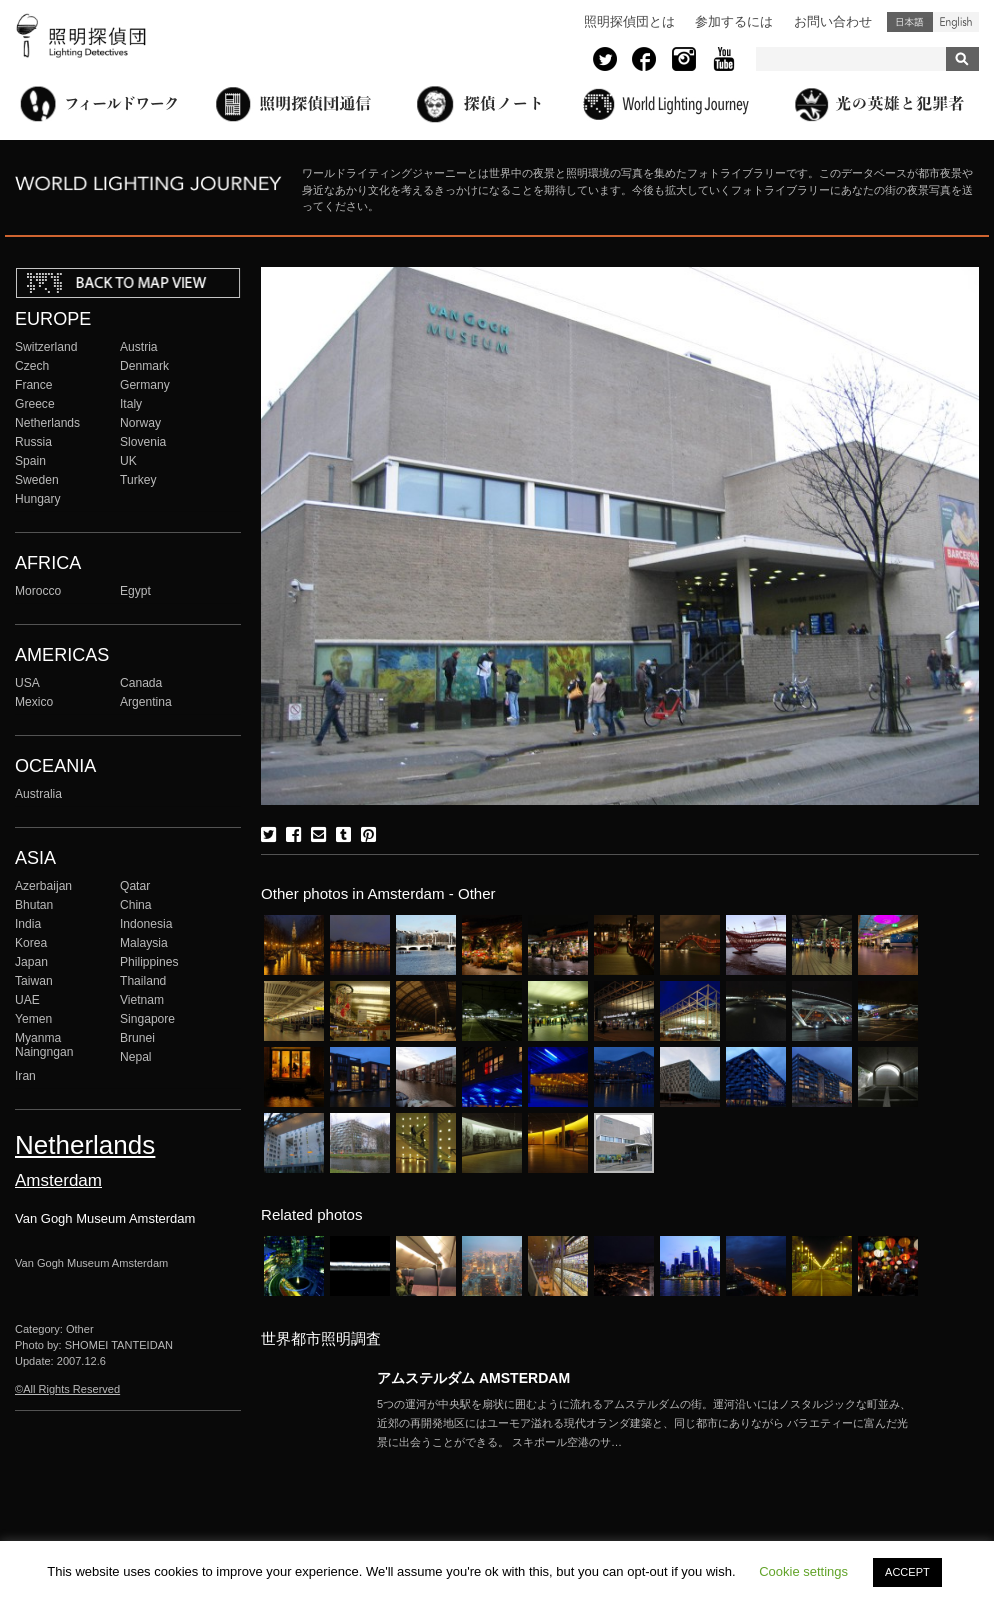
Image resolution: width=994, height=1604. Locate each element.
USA (27, 683)
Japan (31, 962)
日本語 (910, 22)
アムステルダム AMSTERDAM (473, 1378)
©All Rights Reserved (67, 1389)
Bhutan (34, 905)
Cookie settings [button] (803, 1571)
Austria (139, 347)
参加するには (734, 21)
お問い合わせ (833, 21)
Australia (38, 794)
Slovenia (143, 442)
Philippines (149, 962)
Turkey (138, 480)
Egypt (135, 591)
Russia (33, 442)
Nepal (136, 1057)
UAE (27, 1000)
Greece (35, 404)
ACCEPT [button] (907, 1572)
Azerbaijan (43, 886)
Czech (32, 366)
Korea (31, 943)
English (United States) (956, 22)
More (647, 1423)
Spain (30, 461)
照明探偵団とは (629, 21)
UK (128, 461)
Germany (145, 385)
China (136, 905)
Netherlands (47, 423)
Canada (141, 683)
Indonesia (146, 924)
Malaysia (144, 943)
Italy (131, 404)
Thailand (143, 981)
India (28, 924)
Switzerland (46, 347)
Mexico (34, 702)
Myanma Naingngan (44, 1045)
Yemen (33, 1019)
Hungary (38, 499)
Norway (140, 423)
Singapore (147, 1019)
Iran (25, 1076)
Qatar (135, 886)
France (34, 385)
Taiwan (34, 981)
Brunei (137, 1038)
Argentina (146, 702)
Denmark (144, 366)
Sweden (37, 480)
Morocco (38, 591)
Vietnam (142, 1000)
